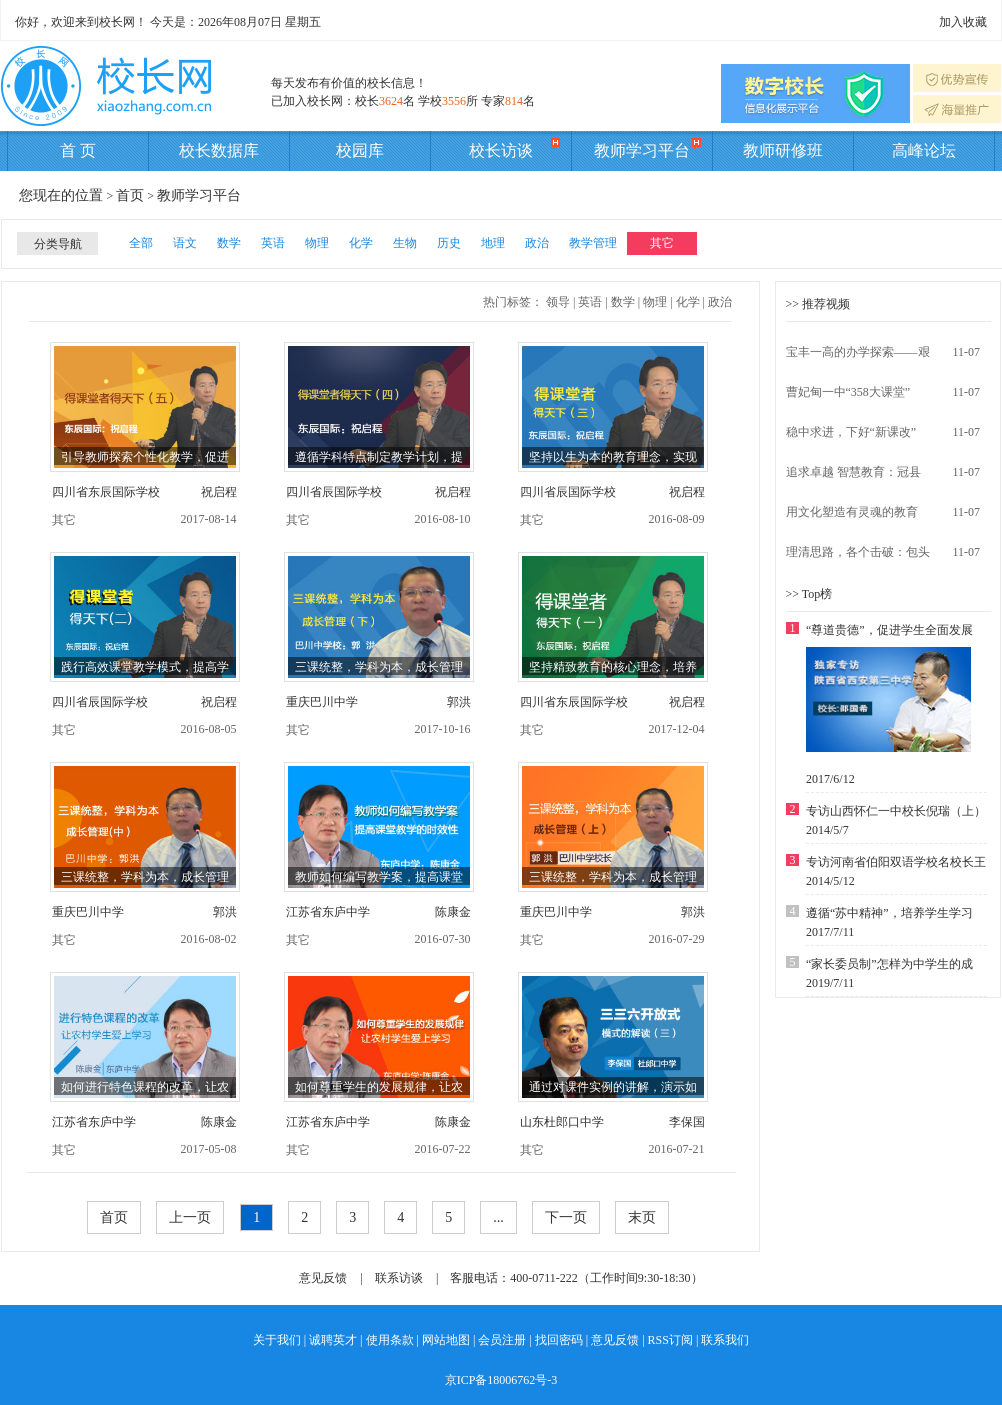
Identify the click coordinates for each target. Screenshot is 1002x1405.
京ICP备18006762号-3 (501, 1380)
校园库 (360, 150)
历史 (449, 243)
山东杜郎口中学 (562, 1122)
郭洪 (459, 702)
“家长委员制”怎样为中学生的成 (889, 964)
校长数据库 (219, 150)
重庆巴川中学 (322, 702)
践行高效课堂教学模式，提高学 (145, 667)
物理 (317, 243)
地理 (493, 243)
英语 (273, 243)
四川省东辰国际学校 (106, 492)
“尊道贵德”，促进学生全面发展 (889, 630)
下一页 (566, 1217)
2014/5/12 (830, 881)
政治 (537, 243)
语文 (185, 243)
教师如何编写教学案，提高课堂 (379, 877)
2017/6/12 (830, 779)
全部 (141, 243)
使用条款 (390, 1340)
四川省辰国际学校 (334, 492)
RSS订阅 (670, 1340)
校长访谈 (514, 147)
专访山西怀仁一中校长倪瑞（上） (896, 811)
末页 (642, 1217)
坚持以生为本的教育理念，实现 (613, 457)
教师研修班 (783, 150)
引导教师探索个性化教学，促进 (145, 457)
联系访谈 (399, 1278)
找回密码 (559, 1340)
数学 (229, 243)
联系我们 (725, 1340)
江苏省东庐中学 (328, 912)
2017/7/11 (830, 932)
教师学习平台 (647, 147)
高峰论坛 (924, 150)
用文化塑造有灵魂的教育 (852, 512)
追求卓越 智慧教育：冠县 (853, 472)
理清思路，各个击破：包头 (858, 552)
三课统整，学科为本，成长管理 (379, 667)
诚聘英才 (333, 1340)
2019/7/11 (830, 983)
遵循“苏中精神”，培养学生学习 (889, 913)
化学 (361, 243)
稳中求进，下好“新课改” (851, 432)
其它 (662, 243)
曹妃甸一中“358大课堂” (848, 392)
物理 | (657, 302)
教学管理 (593, 243)
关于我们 (277, 1340)
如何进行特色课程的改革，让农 (145, 1087)
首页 (130, 195)
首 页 (78, 150)
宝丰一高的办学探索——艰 (858, 352)
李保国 (687, 1122)
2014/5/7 (827, 830)
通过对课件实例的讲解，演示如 (613, 1087)
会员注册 (502, 1340)
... (498, 1217)
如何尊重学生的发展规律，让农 (379, 1087)
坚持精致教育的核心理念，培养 (613, 667)
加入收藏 (963, 22)
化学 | (690, 302)
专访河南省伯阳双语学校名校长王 (896, 862)
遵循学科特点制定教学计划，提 (379, 457)
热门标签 (507, 302)
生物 (405, 243)
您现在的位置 (63, 195)
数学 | (625, 302)
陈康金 (453, 912)
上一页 (190, 1217)
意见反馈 (323, 1278)
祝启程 (219, 492)
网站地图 (446, 1340)
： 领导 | (553, 302)
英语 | (592, 302)
